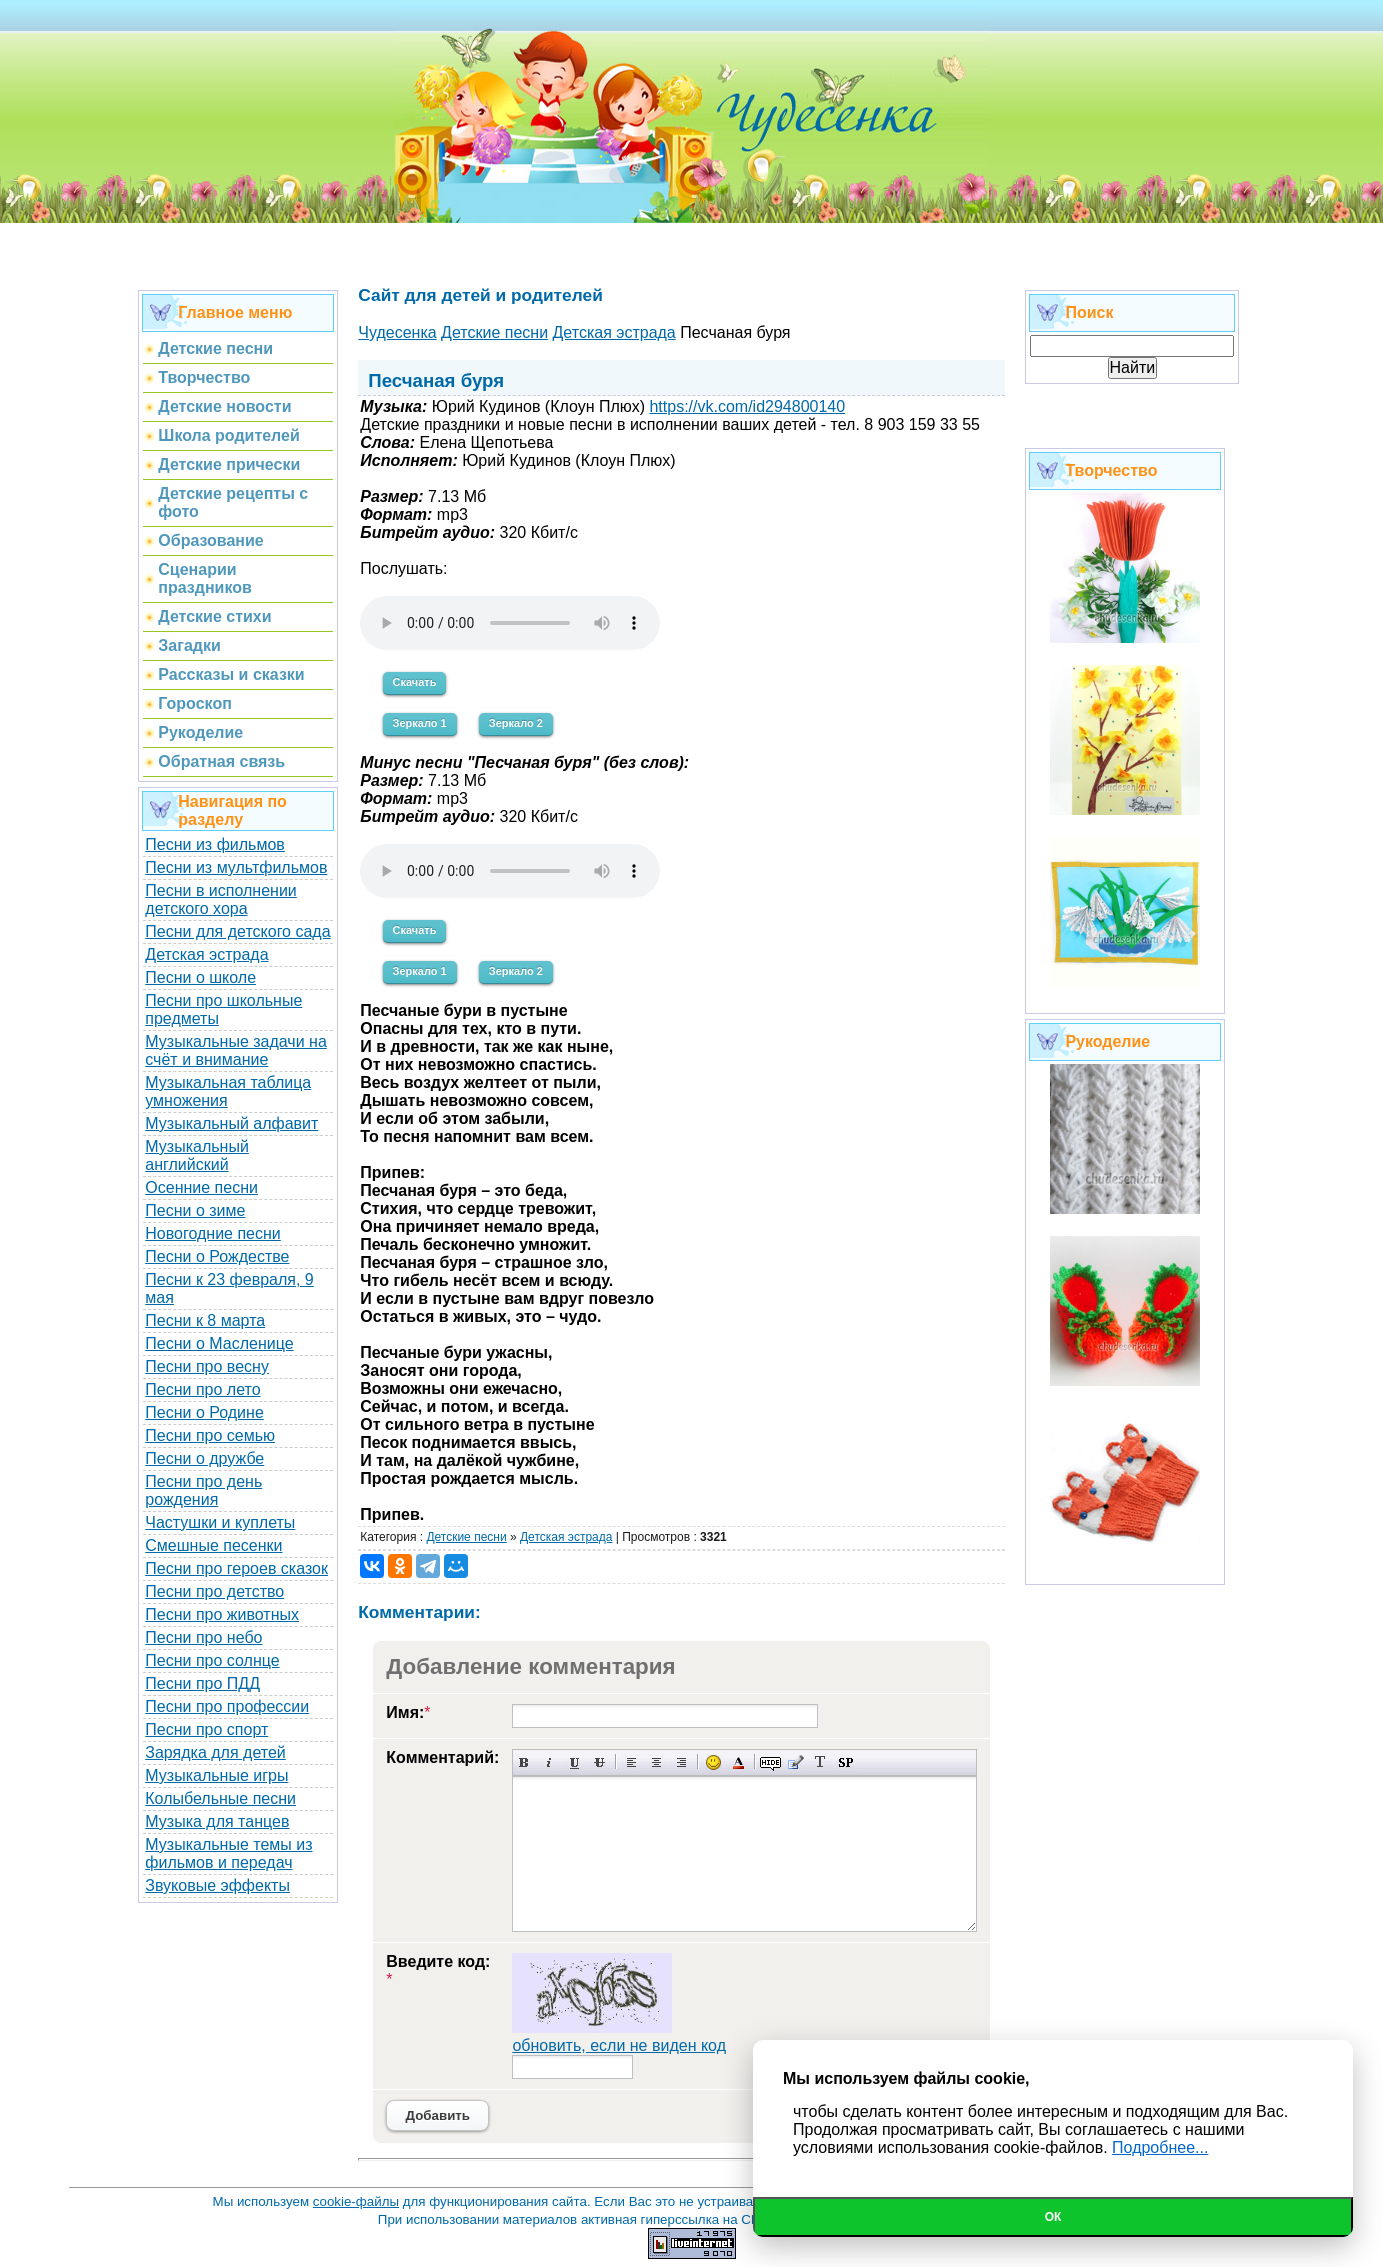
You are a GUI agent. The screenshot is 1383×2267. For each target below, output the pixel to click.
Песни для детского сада (237, 931)
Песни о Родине (204, 1412)
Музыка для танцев (217, 1821)
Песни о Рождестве (217, 1256)
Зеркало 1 (420, 723)
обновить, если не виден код (619, 2045)
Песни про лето (202, 1389)
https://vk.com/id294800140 (747, 406)
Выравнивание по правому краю (681, 1762)
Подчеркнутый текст (574, 1762)
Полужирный (524, 1762)
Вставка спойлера (845, 1762)
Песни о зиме (195, 1210)
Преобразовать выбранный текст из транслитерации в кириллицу (820, 1762)
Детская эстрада (206, 954)
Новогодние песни (213, 1233)
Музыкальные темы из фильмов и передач (228, 1853)
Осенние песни (201, 1187)
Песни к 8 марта (205, 1320)
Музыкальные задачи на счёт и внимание (236, 1050)
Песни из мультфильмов (236, 867)
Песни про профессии (227, 1706)
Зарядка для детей (215, 1752)
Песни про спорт (206, 1729)
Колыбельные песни (220, 1798)
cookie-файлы (356, 2201)
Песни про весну (207, 1366)
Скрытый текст (770, 1762)
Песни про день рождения (203, 1490)
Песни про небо (203, 1637)
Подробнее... (1160, 2147)
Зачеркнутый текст (599, 1762)
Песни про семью (210, 1435)
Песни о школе (200, 977)
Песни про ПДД (202, 1683)
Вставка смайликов (713, 1762)
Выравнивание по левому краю (631, 1762)
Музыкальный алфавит (231, 1123)
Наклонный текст (549, 1762)
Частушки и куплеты (220, 1522)
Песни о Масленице (219, 1343)
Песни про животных (222, 1614)
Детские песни (466, 1537)
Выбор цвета (738, 1762)
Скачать (415, 682)
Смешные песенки (213, 1545)
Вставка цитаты (795, 1762)
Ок (1053, 2217)
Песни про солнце (212, 1660)
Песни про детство (214, 1591)
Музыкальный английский (197, 1155)
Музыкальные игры (216, 1775)
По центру (656, 1762)
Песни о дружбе (204, 1458)
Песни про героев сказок (236, 1568)
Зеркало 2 (516, 723)
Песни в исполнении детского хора (221, 899)
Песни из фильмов (215, 844)
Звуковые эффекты (217, 1885)
